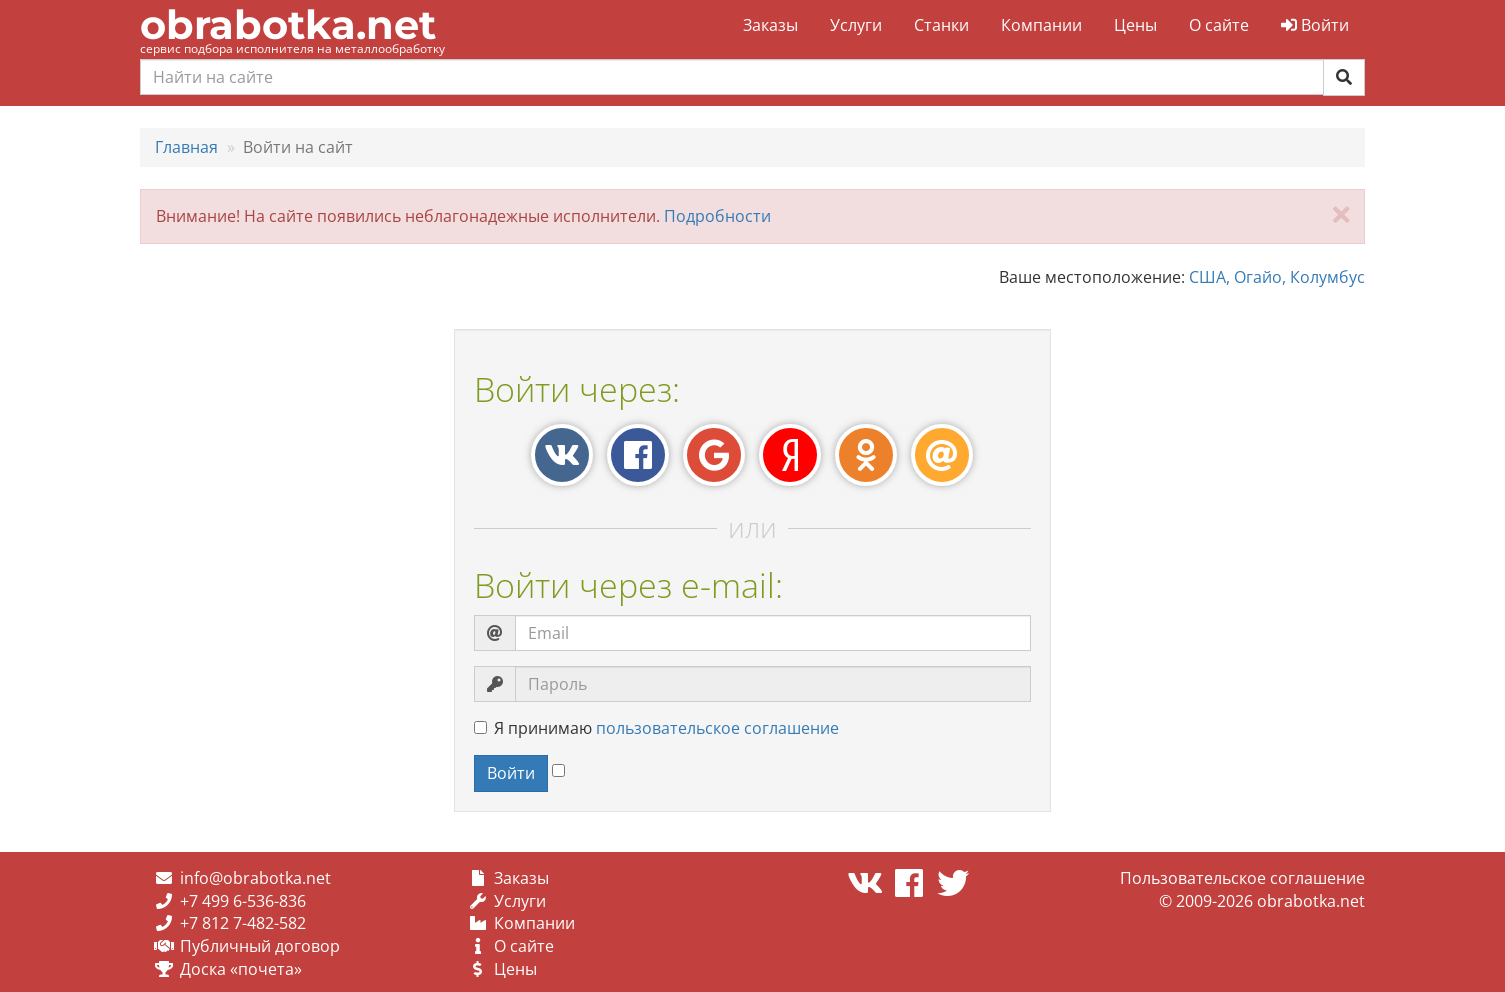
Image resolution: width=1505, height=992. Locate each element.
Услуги (856, 25)
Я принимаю (656, 728)
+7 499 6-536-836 (243, 901)
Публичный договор (260, 946)
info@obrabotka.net (255, 878)
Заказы (770, 25)
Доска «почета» (241, 969)
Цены (1135, 25)
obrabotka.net (288, 24)
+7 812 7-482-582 (243, 923)
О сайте (1219, 25)
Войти (1315, 25)
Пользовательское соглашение (1242, 878)
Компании (1041, 25)
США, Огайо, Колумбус (1277, 277)
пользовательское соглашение (717, 728)
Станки (941, 25)
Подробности (717, 216)
